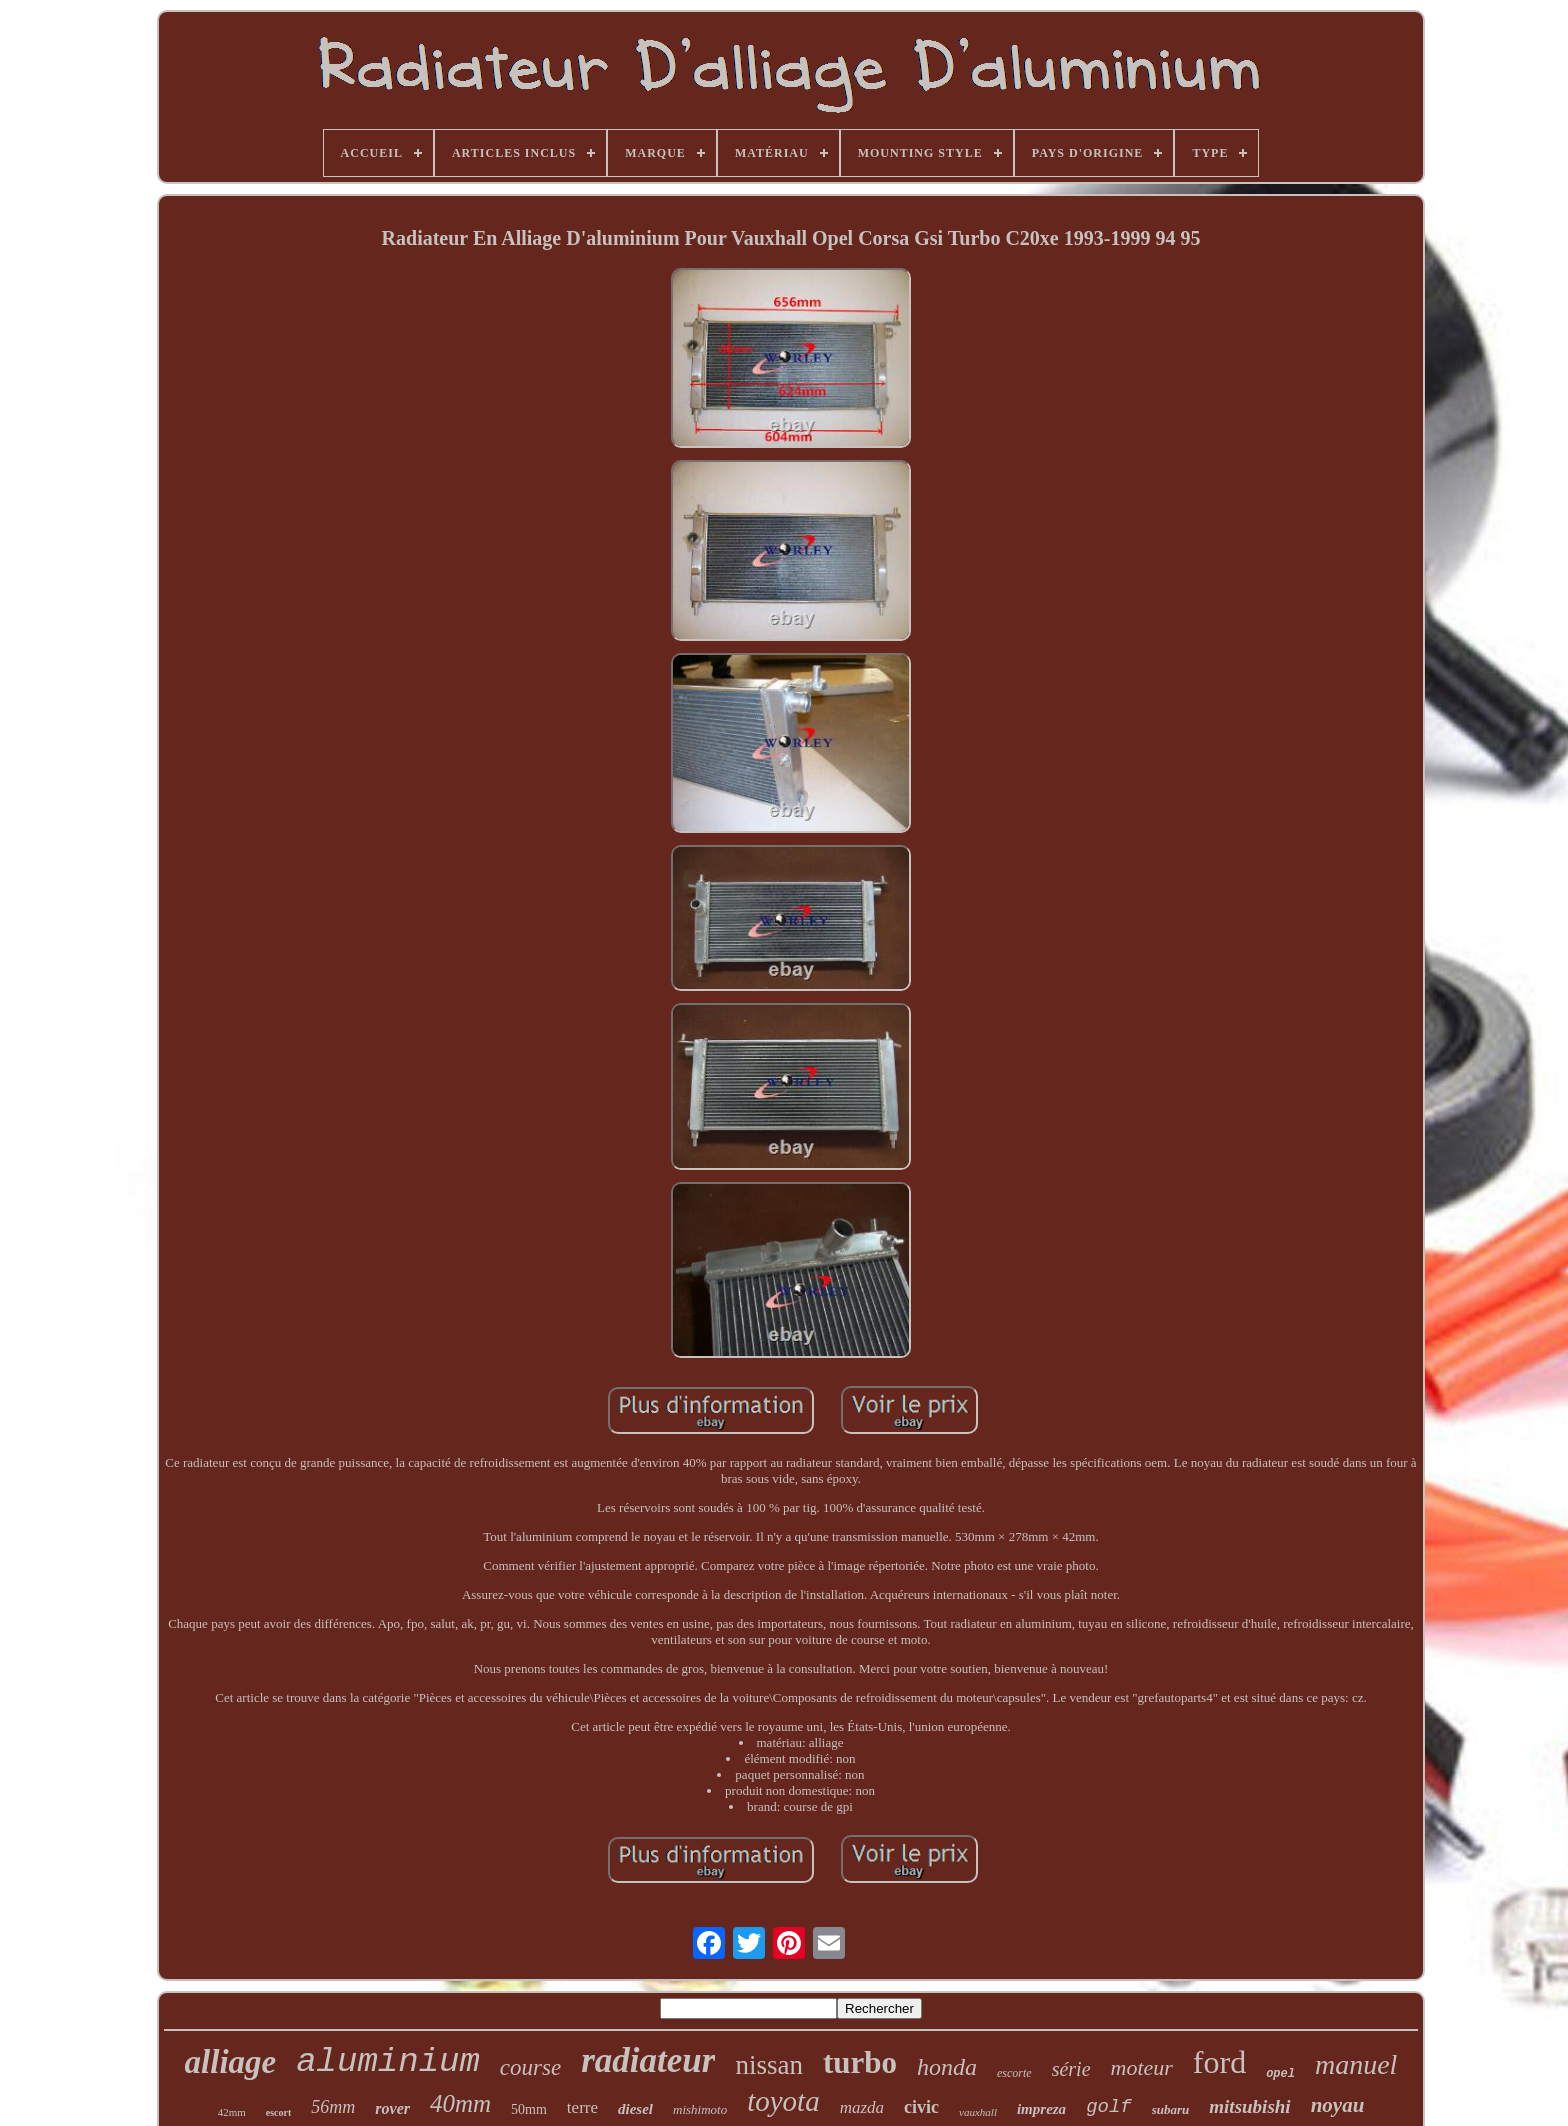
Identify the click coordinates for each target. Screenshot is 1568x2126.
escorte (1014, 2073)
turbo (860, 2062)
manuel (1356, 2064)
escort (279, 2112)
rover (392, 2108)
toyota (783, 2101)
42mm (232, 2112)
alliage (231, 2062)
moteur (1142, 2067)
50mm (529, 2109)
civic (921, 2107)
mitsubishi (1249, 2106)
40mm (460, 2103)
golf (1109, 2107)
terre (582, 2107)
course (530, 2067)
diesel (635, 2109)
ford (1219, 2062)
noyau (1338, 2105)
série (1071, 2069)
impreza (1041, 2109)
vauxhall (978, 2112)
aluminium (388, 2062)
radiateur (648, 2060)
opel (1280, 2074)
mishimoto (700, 2109)
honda (947, 2067)
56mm (333, 2107)
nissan (769, 2065)
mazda (862, 2107)
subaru (1171, 2109)
